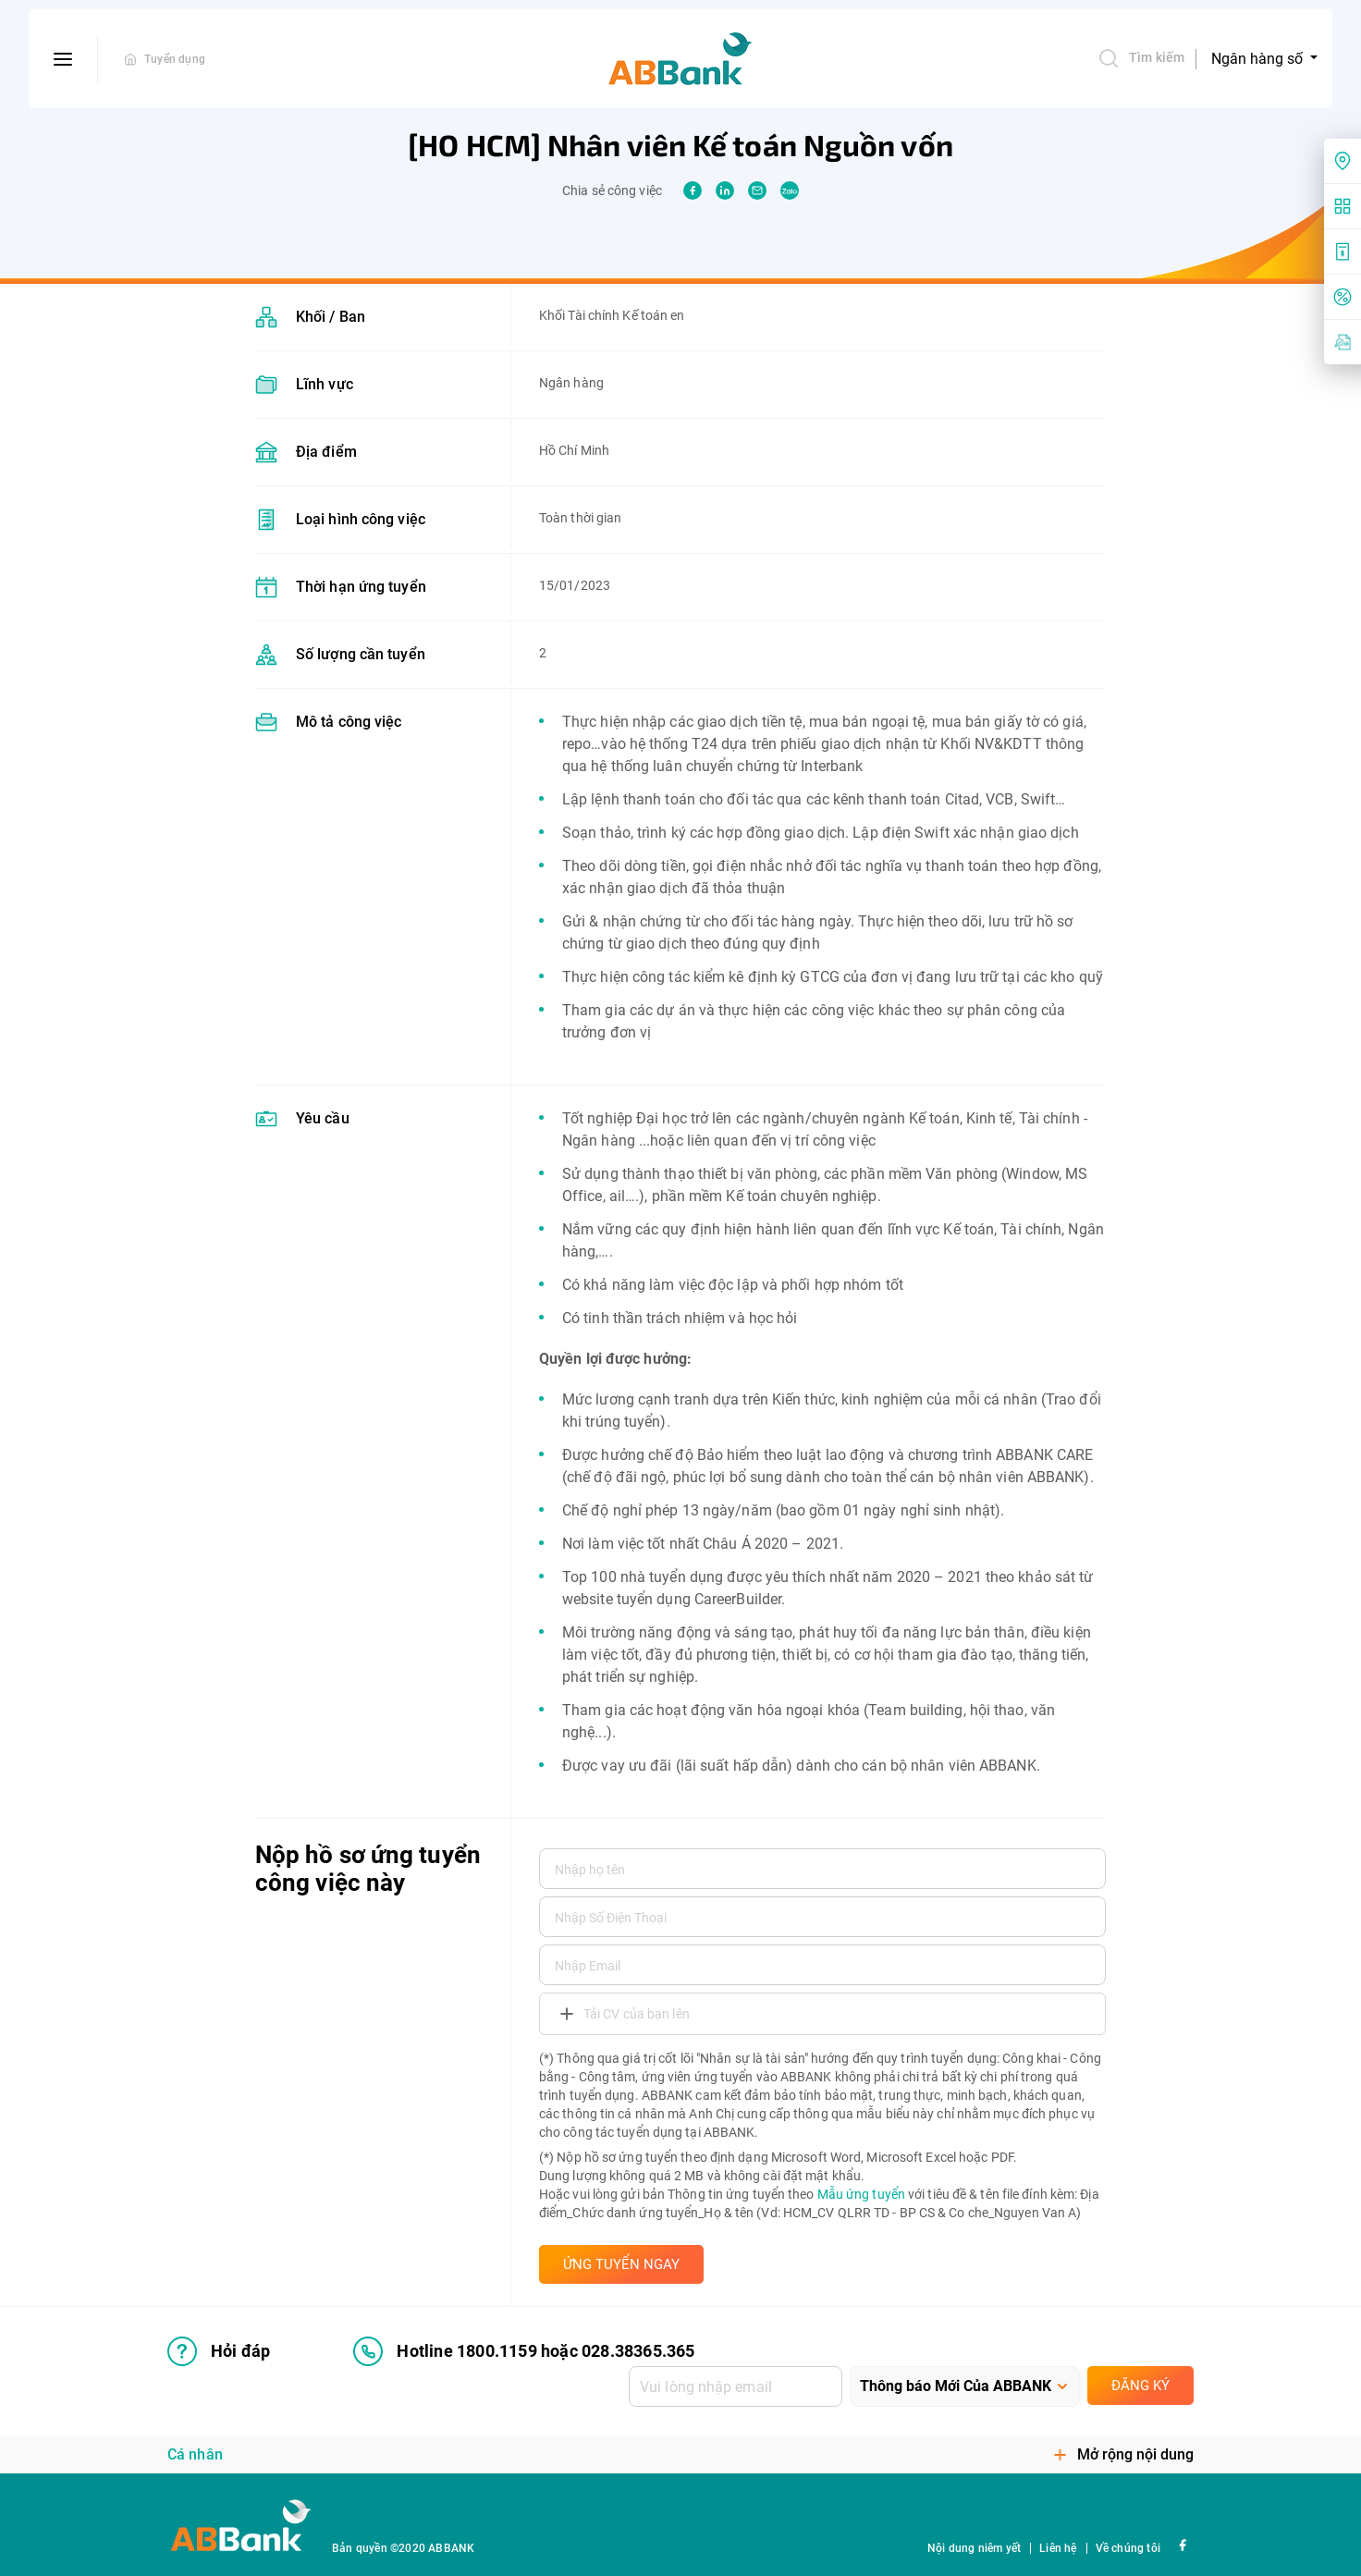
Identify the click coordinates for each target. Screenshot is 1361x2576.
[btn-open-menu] (63, 59)
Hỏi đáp (218, 2351)
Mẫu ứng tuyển (861, 2194)
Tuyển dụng (174, 59)
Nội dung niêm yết (974, 2548)
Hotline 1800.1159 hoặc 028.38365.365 (523, 2351)
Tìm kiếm (1140, 58)
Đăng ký (1140, 2385)
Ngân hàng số (1258, 58)
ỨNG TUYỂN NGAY (621, 2264)
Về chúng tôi (1128, 2548)
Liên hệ (1057, 2548)
